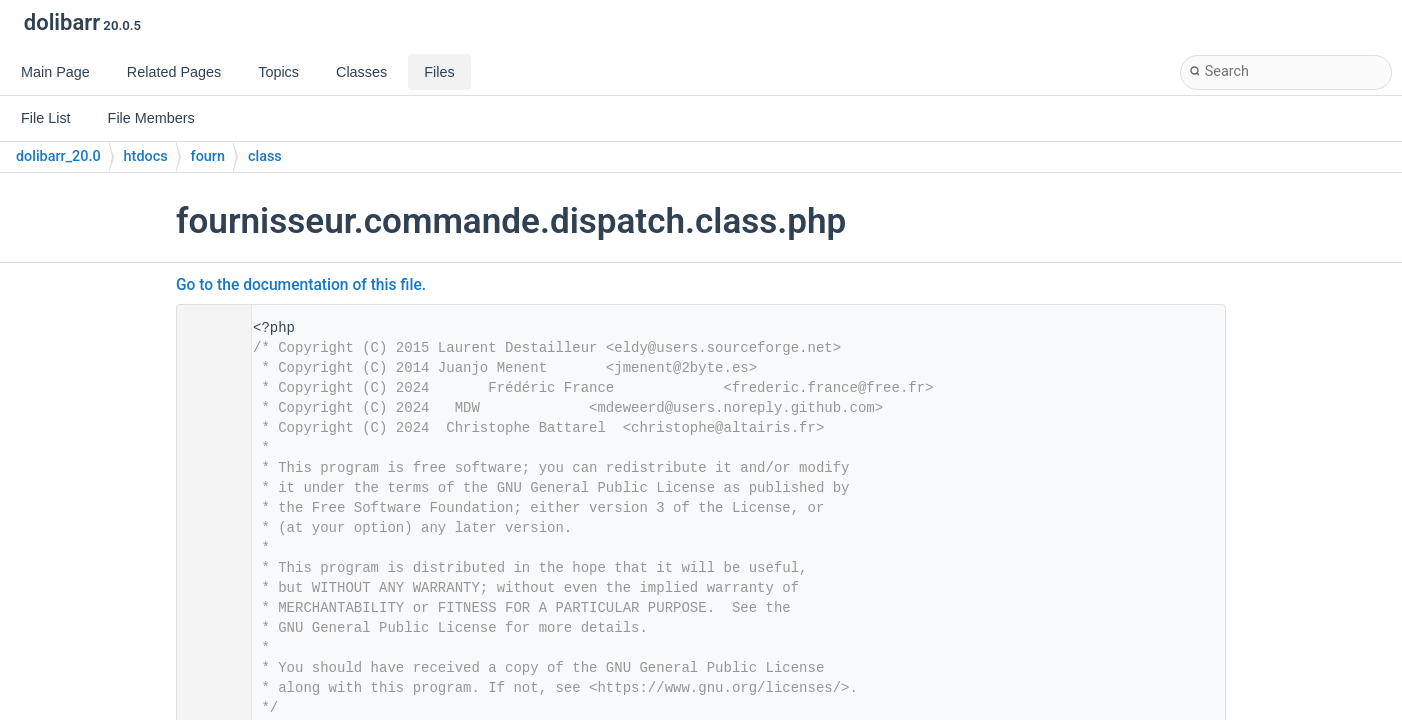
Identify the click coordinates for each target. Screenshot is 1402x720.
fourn (208, 156)
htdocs (146, 156)
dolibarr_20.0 (58, 156)
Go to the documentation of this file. (301, 285)
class (265, 156)
